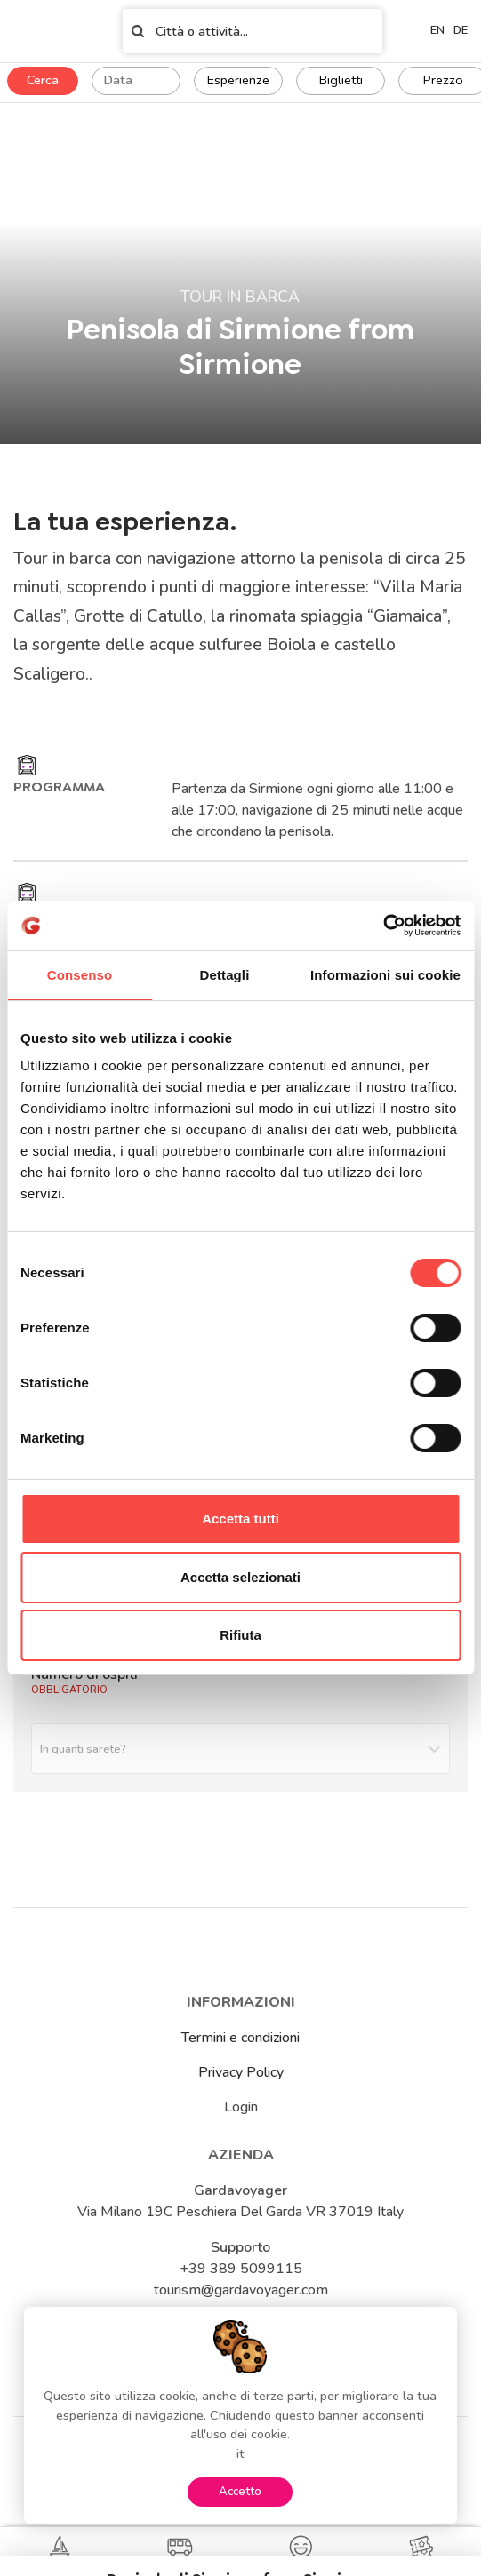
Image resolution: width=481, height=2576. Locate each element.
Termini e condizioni (240, 2037)
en (437, 30)
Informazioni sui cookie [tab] (385, 974)
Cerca (43, 80)
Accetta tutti (240, 1518)
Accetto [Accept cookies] (240, 2492)
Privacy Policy (241, 2072)
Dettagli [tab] (225, 974)
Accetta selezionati (240, 1577)
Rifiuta (240, 1634)
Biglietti (341, 80)
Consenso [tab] (79, 974)
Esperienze (238, 80)
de (460, 30)
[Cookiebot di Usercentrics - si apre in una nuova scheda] (383, 925)
